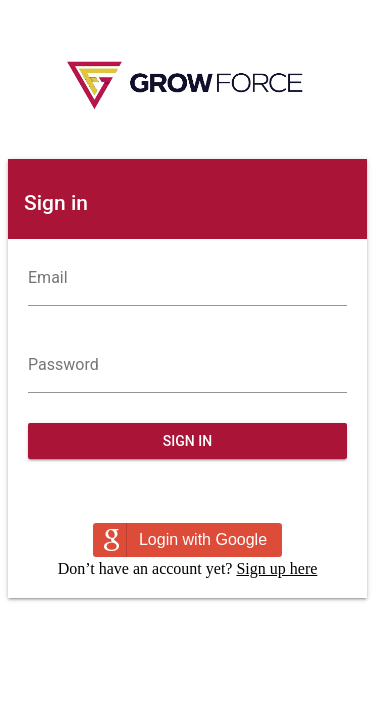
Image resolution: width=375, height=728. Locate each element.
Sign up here (276, 568)
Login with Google (203, 539)
